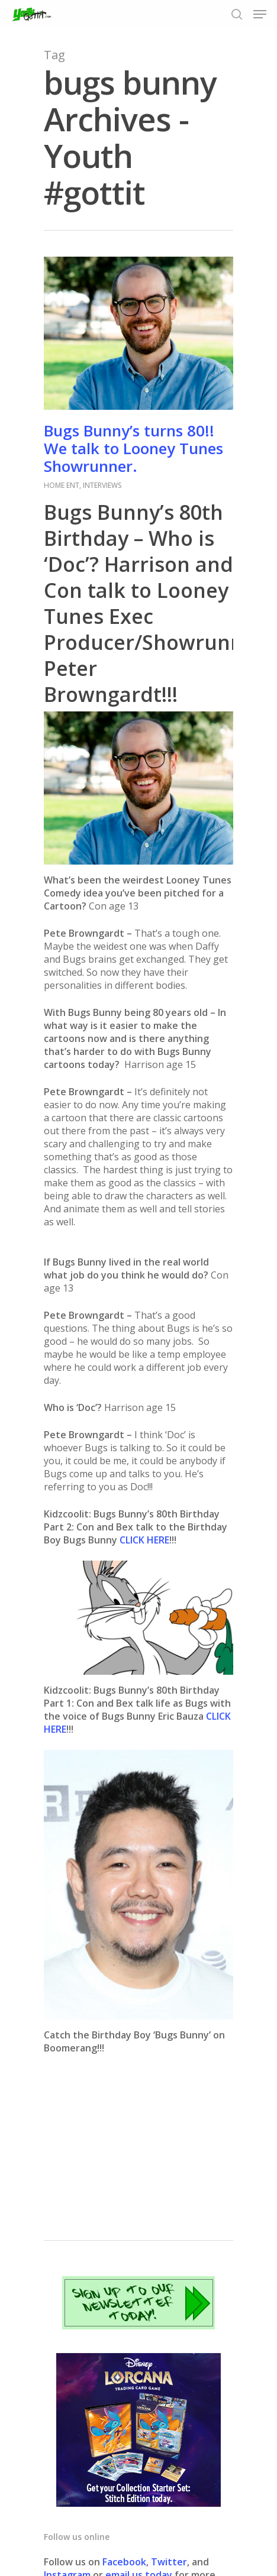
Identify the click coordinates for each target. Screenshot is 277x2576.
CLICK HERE (144, 1539)
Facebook (124, 2561)
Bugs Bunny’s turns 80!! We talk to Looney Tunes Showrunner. (133, 448)
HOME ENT (61, 485)
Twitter (169, 2561)
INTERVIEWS (102, 485)
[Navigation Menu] (259, 14)
